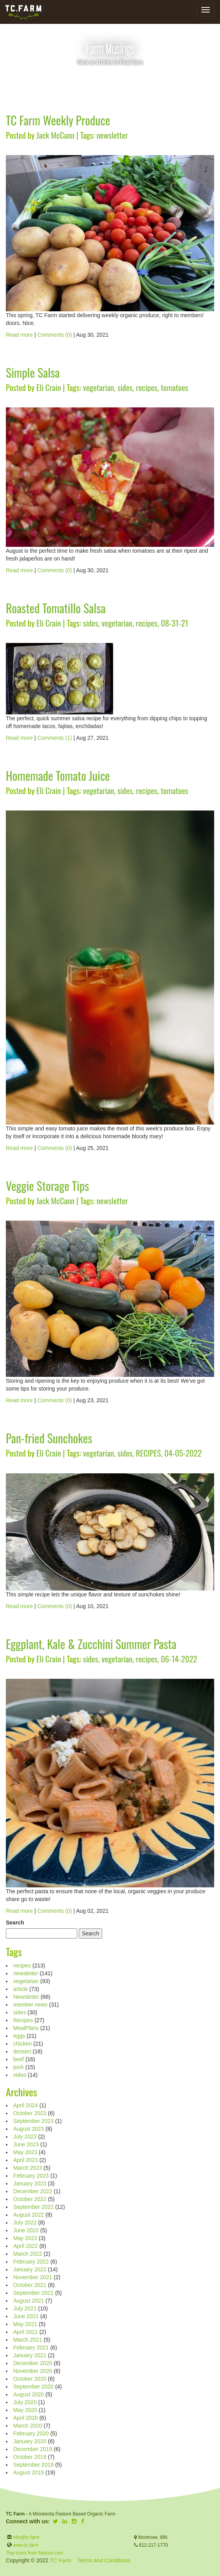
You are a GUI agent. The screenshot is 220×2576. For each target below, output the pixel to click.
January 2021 (29, 2355)
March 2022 (27, 2254)
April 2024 (25, 2105)
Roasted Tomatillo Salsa (56, 608)
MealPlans (26, 2028)
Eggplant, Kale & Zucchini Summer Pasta (91, 1644)
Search (15, 1922)
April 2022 (25, 2246)
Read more (19, 335)
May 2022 (25, 2238)
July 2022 (25, 2222)
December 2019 (32, 2449)
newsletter (112, 135)
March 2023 (27, 2168)
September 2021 (33, 2293)
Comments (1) (54, 738)
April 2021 (25, 2332)
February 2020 (31, 2433)
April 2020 (25, 2418)
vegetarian (98, 387)
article (20, 1989)
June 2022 (26, 2230)
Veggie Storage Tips (47, 1185)
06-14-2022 (179, 1659)
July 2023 (25, 2136)
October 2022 (29, 2199)
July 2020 (25, 2402)
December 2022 (32, 2191)
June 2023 (26, 2144)
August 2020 (28, 2394)
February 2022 (31, 2261)
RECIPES (148, 1453)
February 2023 (31, 2176)
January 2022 (29, 2269)
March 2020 (27, 2425)
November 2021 (32, 2277)
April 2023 (25, 2160)
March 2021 (27, 2340)
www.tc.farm (26, 2545)
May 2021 (25, 2324)
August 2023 (28, 2129)
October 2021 (29, 2285)
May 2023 (25, 2152)
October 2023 (29, 2113)
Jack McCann (55, 135)
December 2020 (32, 2363)
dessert (22, 2051)
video (19, 2075)
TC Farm (60, 2560)
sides (125, 387)
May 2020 (25, 2410)
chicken (22, 2043)
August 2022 (28, 2215)
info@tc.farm (25, 2537)
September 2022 (33, 2207)
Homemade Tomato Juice (58, 775)
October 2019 (29, 2457)
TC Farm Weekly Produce (58, 120)
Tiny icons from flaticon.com (34, 2553)
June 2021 (26, 2316)
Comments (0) (54, 335)
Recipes (23, 2020)
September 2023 (33, 2121)
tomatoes (174, 387)
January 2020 (29, 2441)
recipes (146, 387)
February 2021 (31, 2347)
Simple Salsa (33, 372)
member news (30, 2004)
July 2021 (25, 2308)
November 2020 (32, 2371)
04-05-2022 (183, 1453)
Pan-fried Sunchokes (49, 1438)
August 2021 (28, 2301)
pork (18, 2067)
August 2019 (28, 2472)
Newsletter (26, 1997)
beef (18, 2059)
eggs (19, 2036)
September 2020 (33, 2386)
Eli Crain (48, 387)
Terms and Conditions (103, 2560)
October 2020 (29, 2379)
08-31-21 (174, 623)
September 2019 (33, 2465)
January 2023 (29, 2183)
